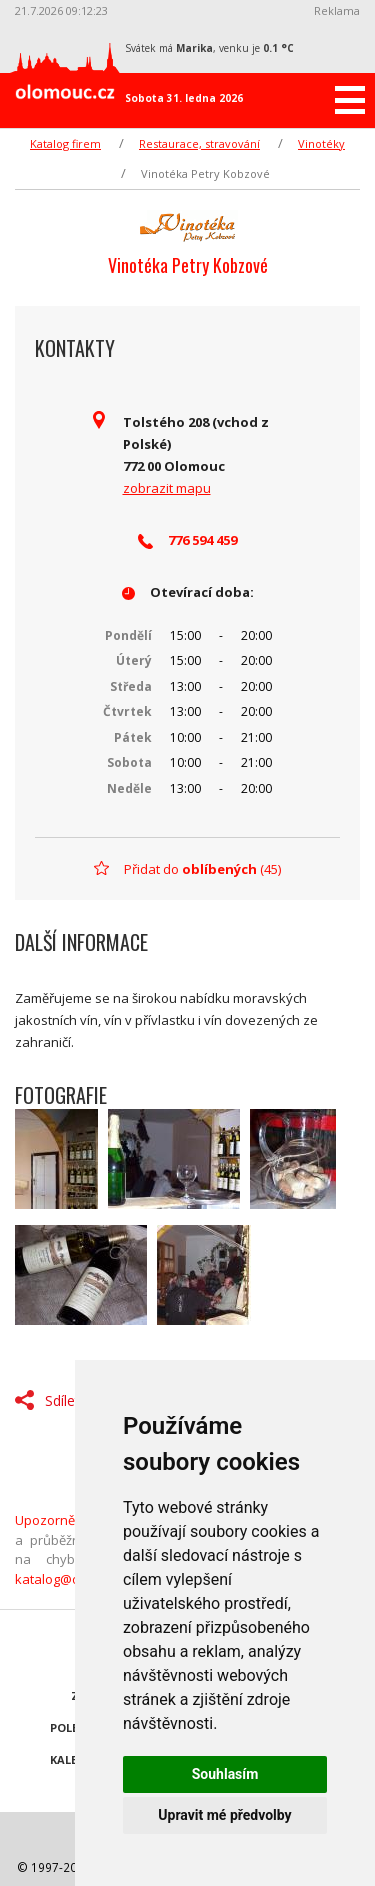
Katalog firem (65, 143)
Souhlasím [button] (225, 1774)
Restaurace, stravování (199, 143)
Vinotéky (321, 143)
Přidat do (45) (202, 869)
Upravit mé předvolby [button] (224, 1815)
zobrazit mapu (167, 488)
